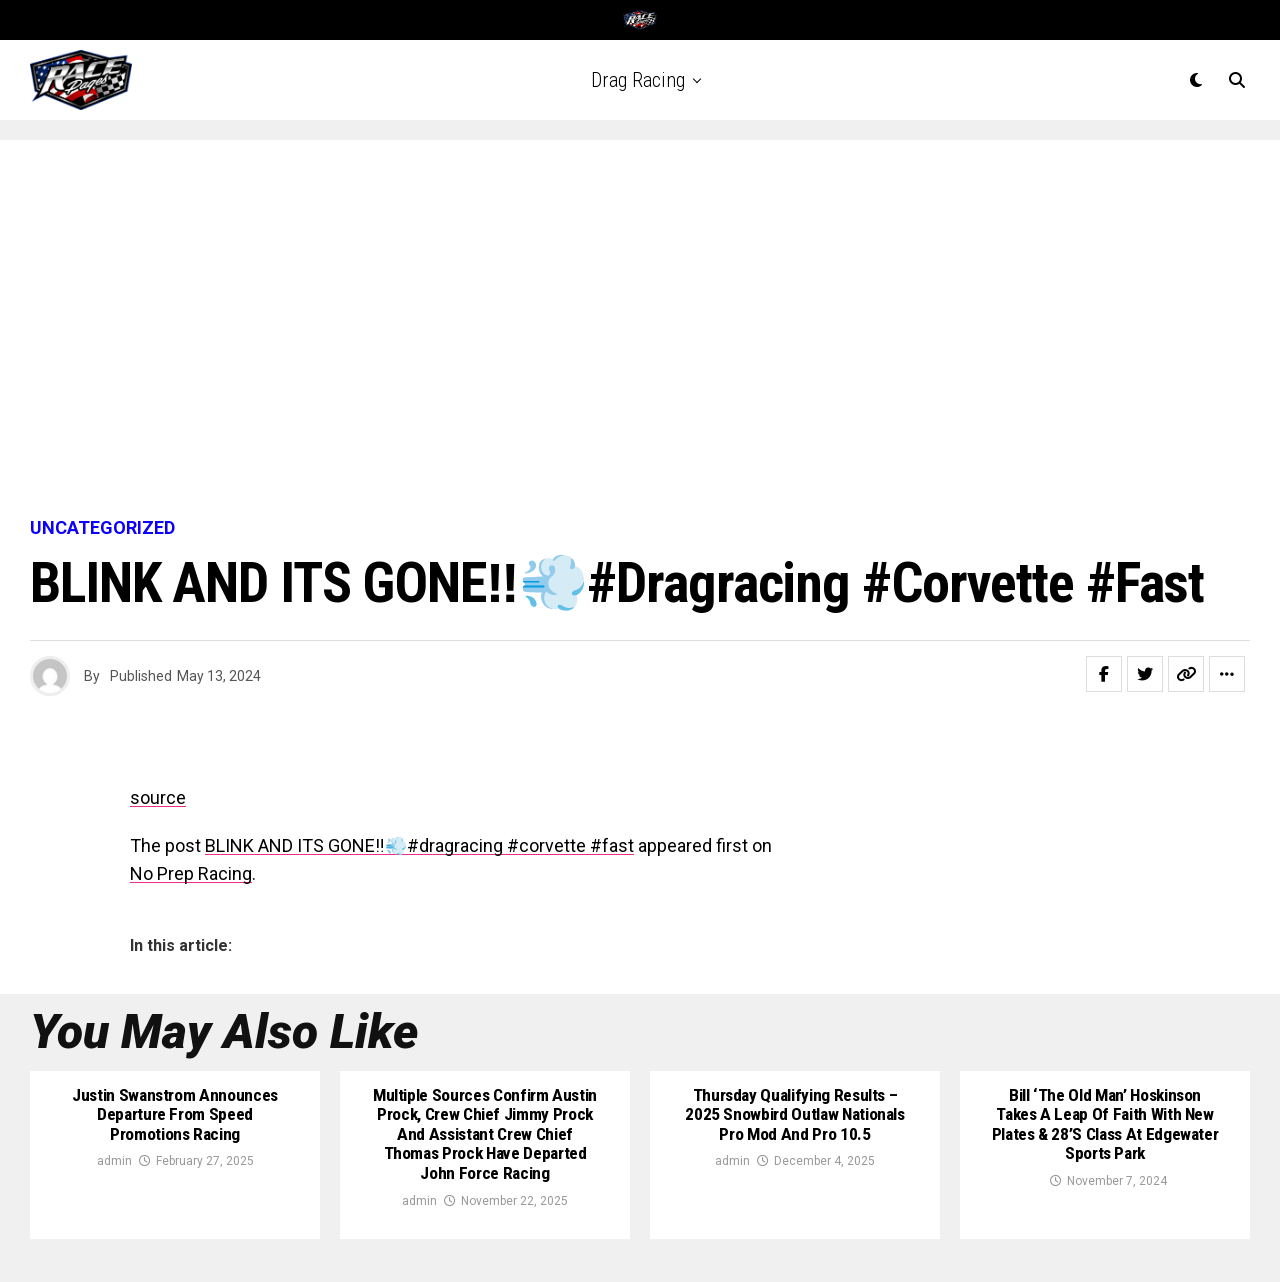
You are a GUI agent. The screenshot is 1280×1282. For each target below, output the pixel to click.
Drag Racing (638, 80)
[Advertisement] (640, 330)
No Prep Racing (191, 873)
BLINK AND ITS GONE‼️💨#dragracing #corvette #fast (419, 845)
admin (114, 1163)
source (158, 797)
